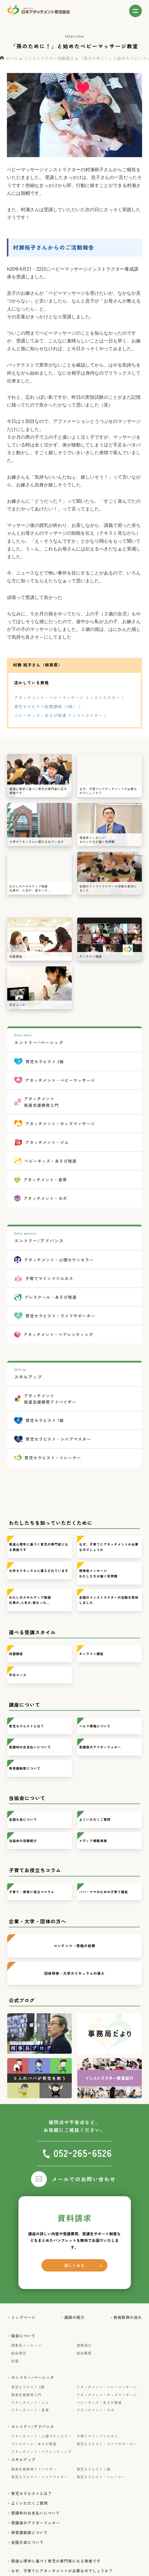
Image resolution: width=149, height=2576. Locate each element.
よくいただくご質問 (95, 1819)
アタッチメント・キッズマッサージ (107, 2394)
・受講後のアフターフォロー (35, 2522)
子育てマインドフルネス (97, 2436)
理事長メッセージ (26, 2345)
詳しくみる (74, 2265)
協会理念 (18, 2353)
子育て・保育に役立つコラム (31, 1891)
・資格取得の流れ (127, 2317)
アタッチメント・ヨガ (95, 2410)
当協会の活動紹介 (23, 1840)
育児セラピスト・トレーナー (101, 2477)
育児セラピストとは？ (26, 1726)
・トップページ (23, 2317)
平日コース (18, 1675)
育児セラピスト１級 (94, 2469)
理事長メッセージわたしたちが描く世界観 (98, 1573)
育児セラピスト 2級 (28, 2387)
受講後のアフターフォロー (100, 1747)
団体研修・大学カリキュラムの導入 (74, 1973)
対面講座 (16, 1653)
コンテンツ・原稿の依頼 (74, 1945)
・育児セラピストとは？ (31, 2493)
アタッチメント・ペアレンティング (41, 2451)
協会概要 (84, 2353)
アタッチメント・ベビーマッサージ (107, 2387)
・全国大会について (27, 2542)
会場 (15, 2361)
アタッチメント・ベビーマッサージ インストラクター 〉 (70, 697)
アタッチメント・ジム (30, 2402)
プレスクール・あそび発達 (33, 2444)
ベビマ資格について (95, 1726)
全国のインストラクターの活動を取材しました (109, 1600)
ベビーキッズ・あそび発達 (99, 2402)
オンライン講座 (91, 1653)
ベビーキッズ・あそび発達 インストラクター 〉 (61, 715)
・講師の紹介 (74, 2317)
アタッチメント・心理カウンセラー (41, 2436)
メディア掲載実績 (93, 1840)
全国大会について (23, 1819)
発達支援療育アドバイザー (33, 2469)
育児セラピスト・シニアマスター (39, 2477)
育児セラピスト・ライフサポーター (107, 2444)
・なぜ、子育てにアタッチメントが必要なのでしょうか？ (62, 2570)
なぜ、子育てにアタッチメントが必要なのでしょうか (109, 1547)
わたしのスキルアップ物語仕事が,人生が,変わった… (30, 1600)
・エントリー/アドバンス (32, 2426)
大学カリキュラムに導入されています (38, 1570)
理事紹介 (84, 2345)
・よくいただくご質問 (29, 2503)
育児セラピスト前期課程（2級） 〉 (48, 706)
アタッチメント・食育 (30, 2410)
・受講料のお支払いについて (35, 2513)
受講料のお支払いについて (30, 1747)
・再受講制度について (29, 2532)
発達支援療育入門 (26, 2394)
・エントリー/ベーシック (32, 2377)
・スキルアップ (23, 2459)
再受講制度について (24, 1768)
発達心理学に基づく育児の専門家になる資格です (38, 1547)
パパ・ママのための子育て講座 (103, 1891)
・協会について (23, 2335)
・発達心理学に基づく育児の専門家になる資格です (56, 2561)
